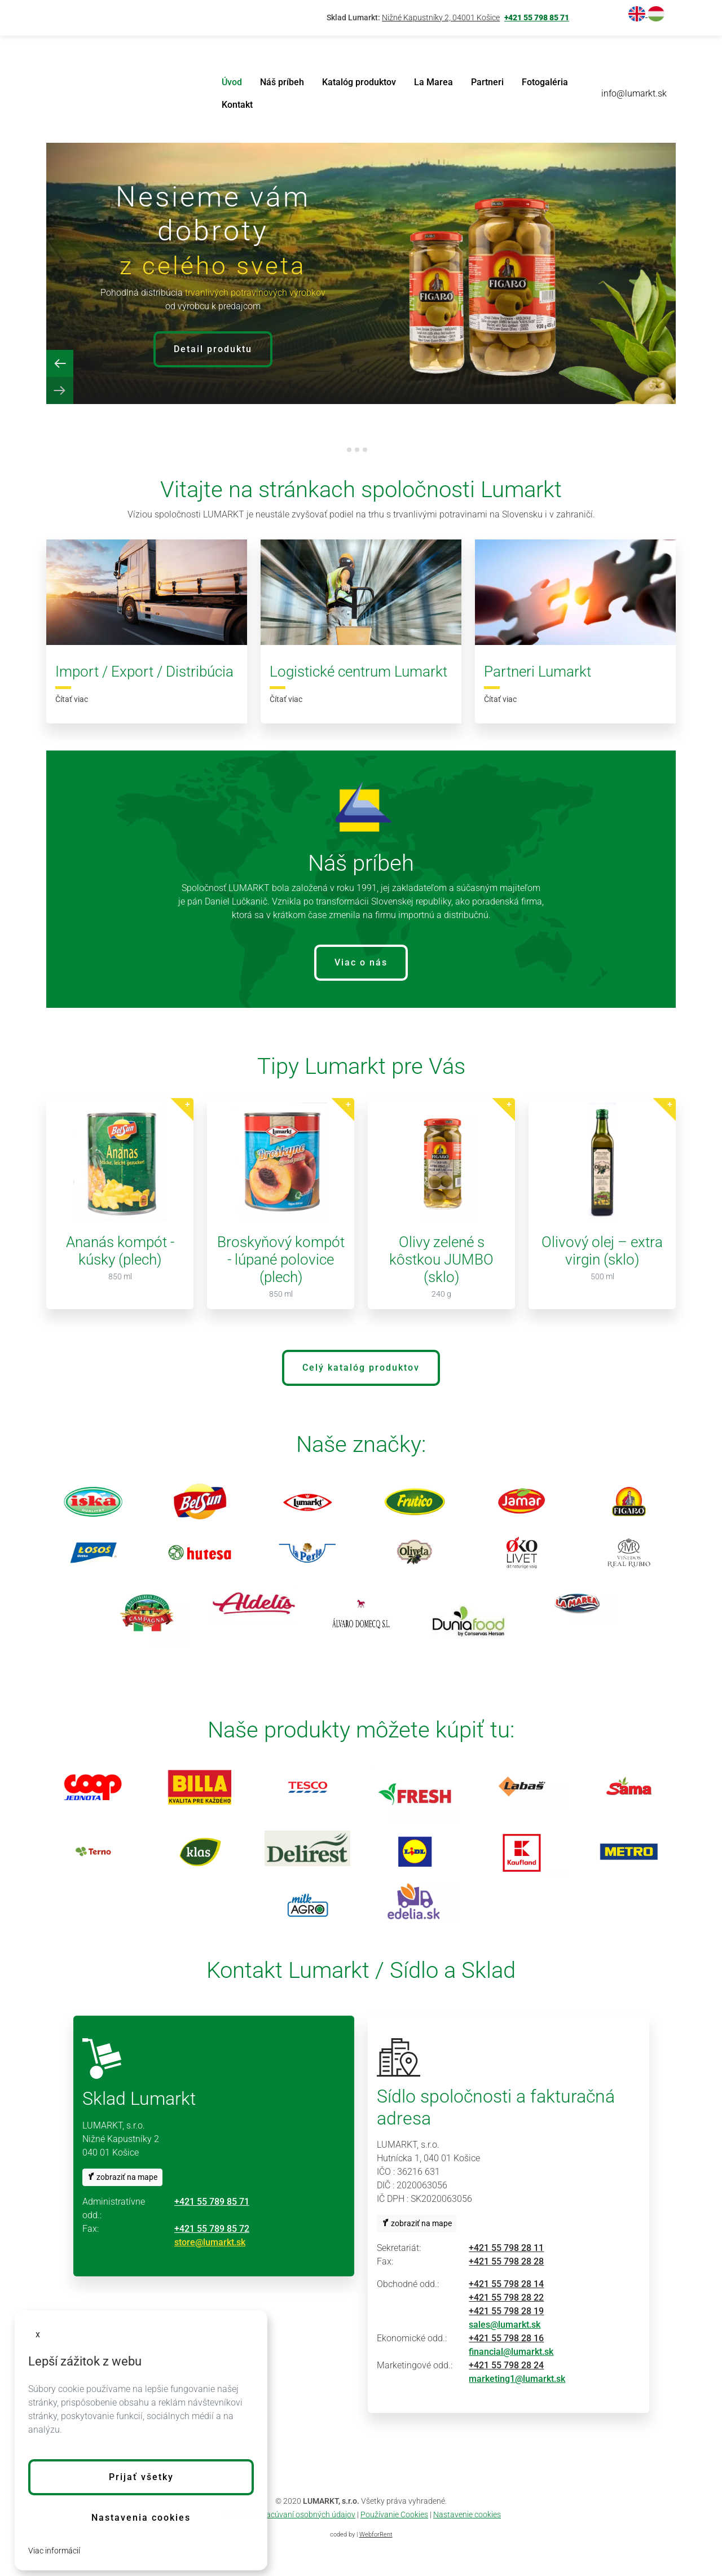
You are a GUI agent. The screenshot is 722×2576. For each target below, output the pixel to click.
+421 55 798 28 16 (506, 2338)
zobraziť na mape (122, 2177)
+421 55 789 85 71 (211, 2201)
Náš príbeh (282, 82)
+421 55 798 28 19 (506, 2311)
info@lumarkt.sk (634, 93)
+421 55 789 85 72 (211, 2228)
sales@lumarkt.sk (504, 2324)
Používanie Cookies (394, 2514)
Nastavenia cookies (141, 2517)
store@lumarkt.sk (209, 2242)
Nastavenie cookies (467, 2514)
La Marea (433, 82)
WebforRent (376, 2534)
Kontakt (237, 104)
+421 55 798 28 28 (506, 2261)
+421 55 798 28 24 (506, 2365)
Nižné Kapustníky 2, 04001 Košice (441, 18)
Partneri (487, 82)
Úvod (232, 82)
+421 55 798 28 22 (506, 2297)
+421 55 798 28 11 (506, 2248)
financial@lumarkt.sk (511, 2351)
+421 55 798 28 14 (506, 2284)
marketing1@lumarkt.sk (517, 2378)
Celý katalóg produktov (361, 1367)
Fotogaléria (545, 82)
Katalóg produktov (359, 82)
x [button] (38, 2334)
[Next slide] (59, 390)
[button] (141, 2477)
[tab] (349, 449)
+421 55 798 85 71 (536, 18)
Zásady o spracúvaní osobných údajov (288, 2514)
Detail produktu (213, 349)
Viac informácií (54, 2550)
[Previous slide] (59, 363)
